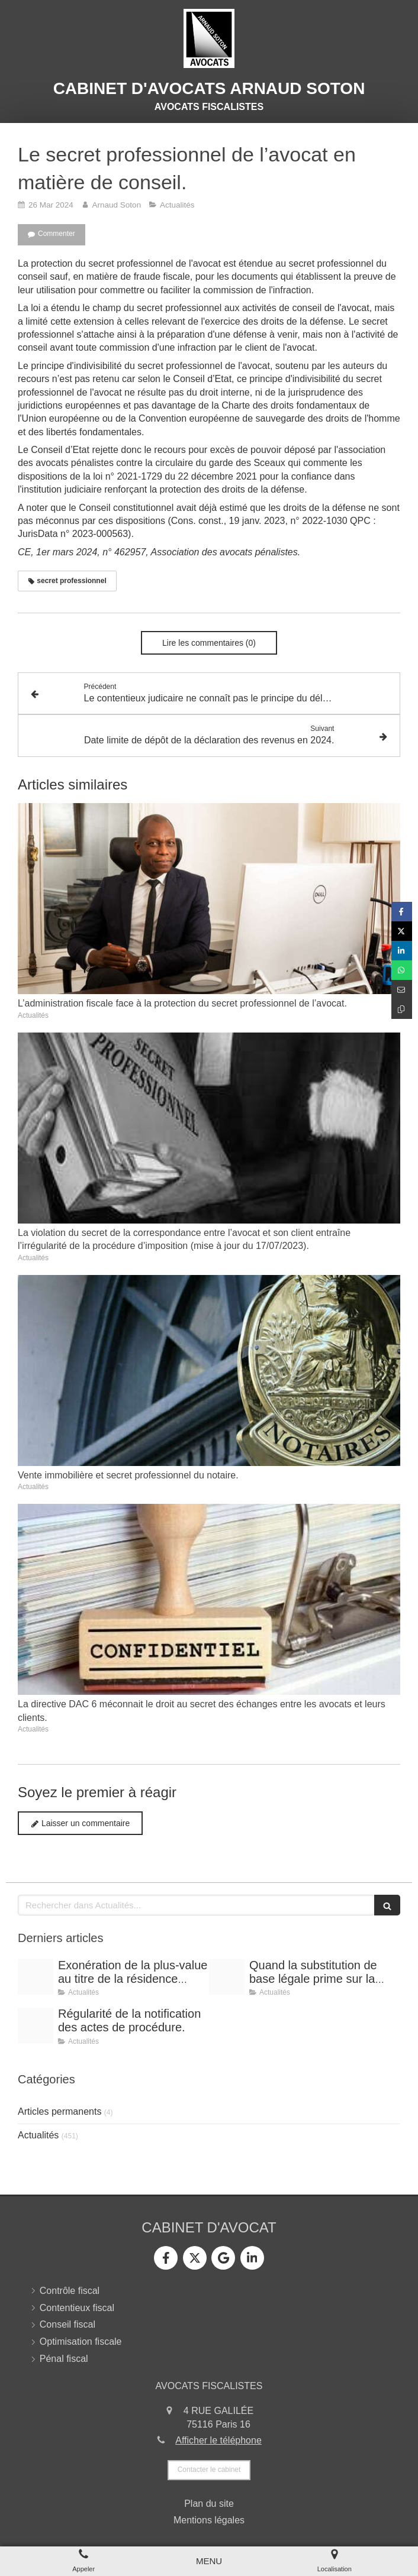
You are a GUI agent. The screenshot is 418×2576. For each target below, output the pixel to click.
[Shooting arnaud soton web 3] (35, 1977)
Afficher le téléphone (218, 2440)
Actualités (38, 2135)
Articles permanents (59, 2111)
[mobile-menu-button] (209, 2561)
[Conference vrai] (35, 2025)
